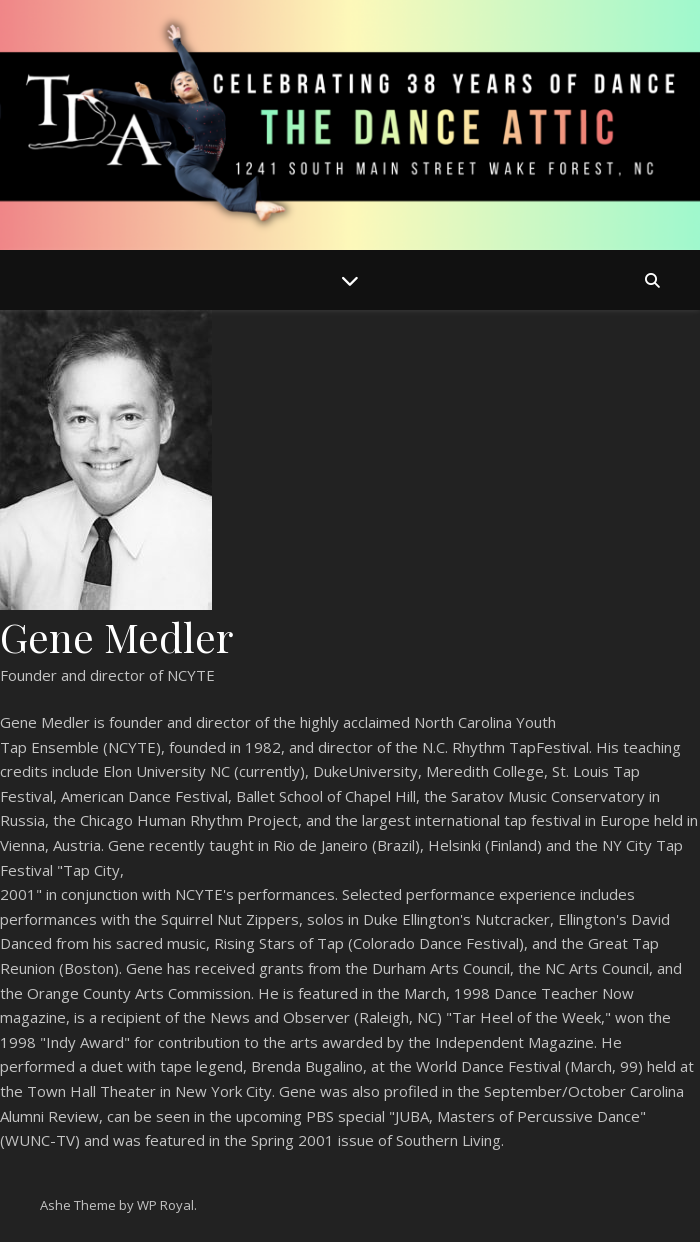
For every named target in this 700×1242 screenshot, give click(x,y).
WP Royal (165, 1205)
